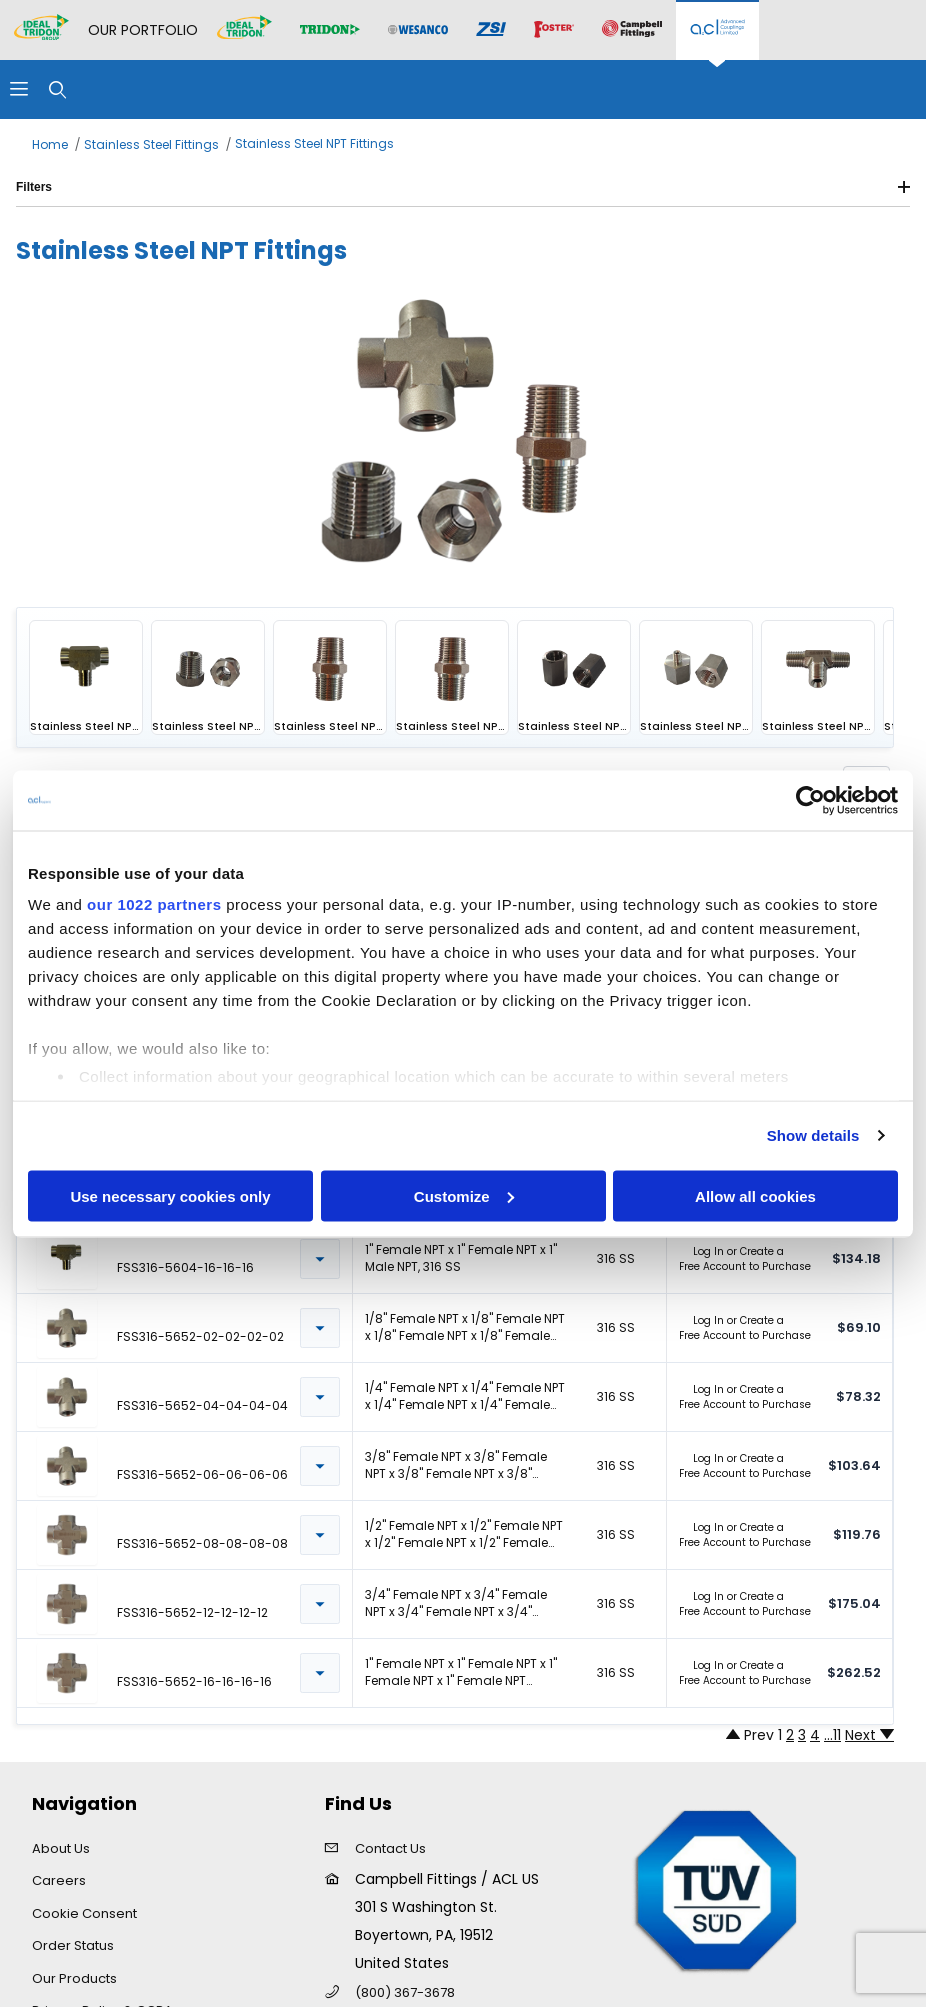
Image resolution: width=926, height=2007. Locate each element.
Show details (813, 1135)
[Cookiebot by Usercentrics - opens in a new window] (810, 800)
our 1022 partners (154, 904)
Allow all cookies (755, 1195)
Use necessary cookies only (170, 1195)
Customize (464, 1195)
